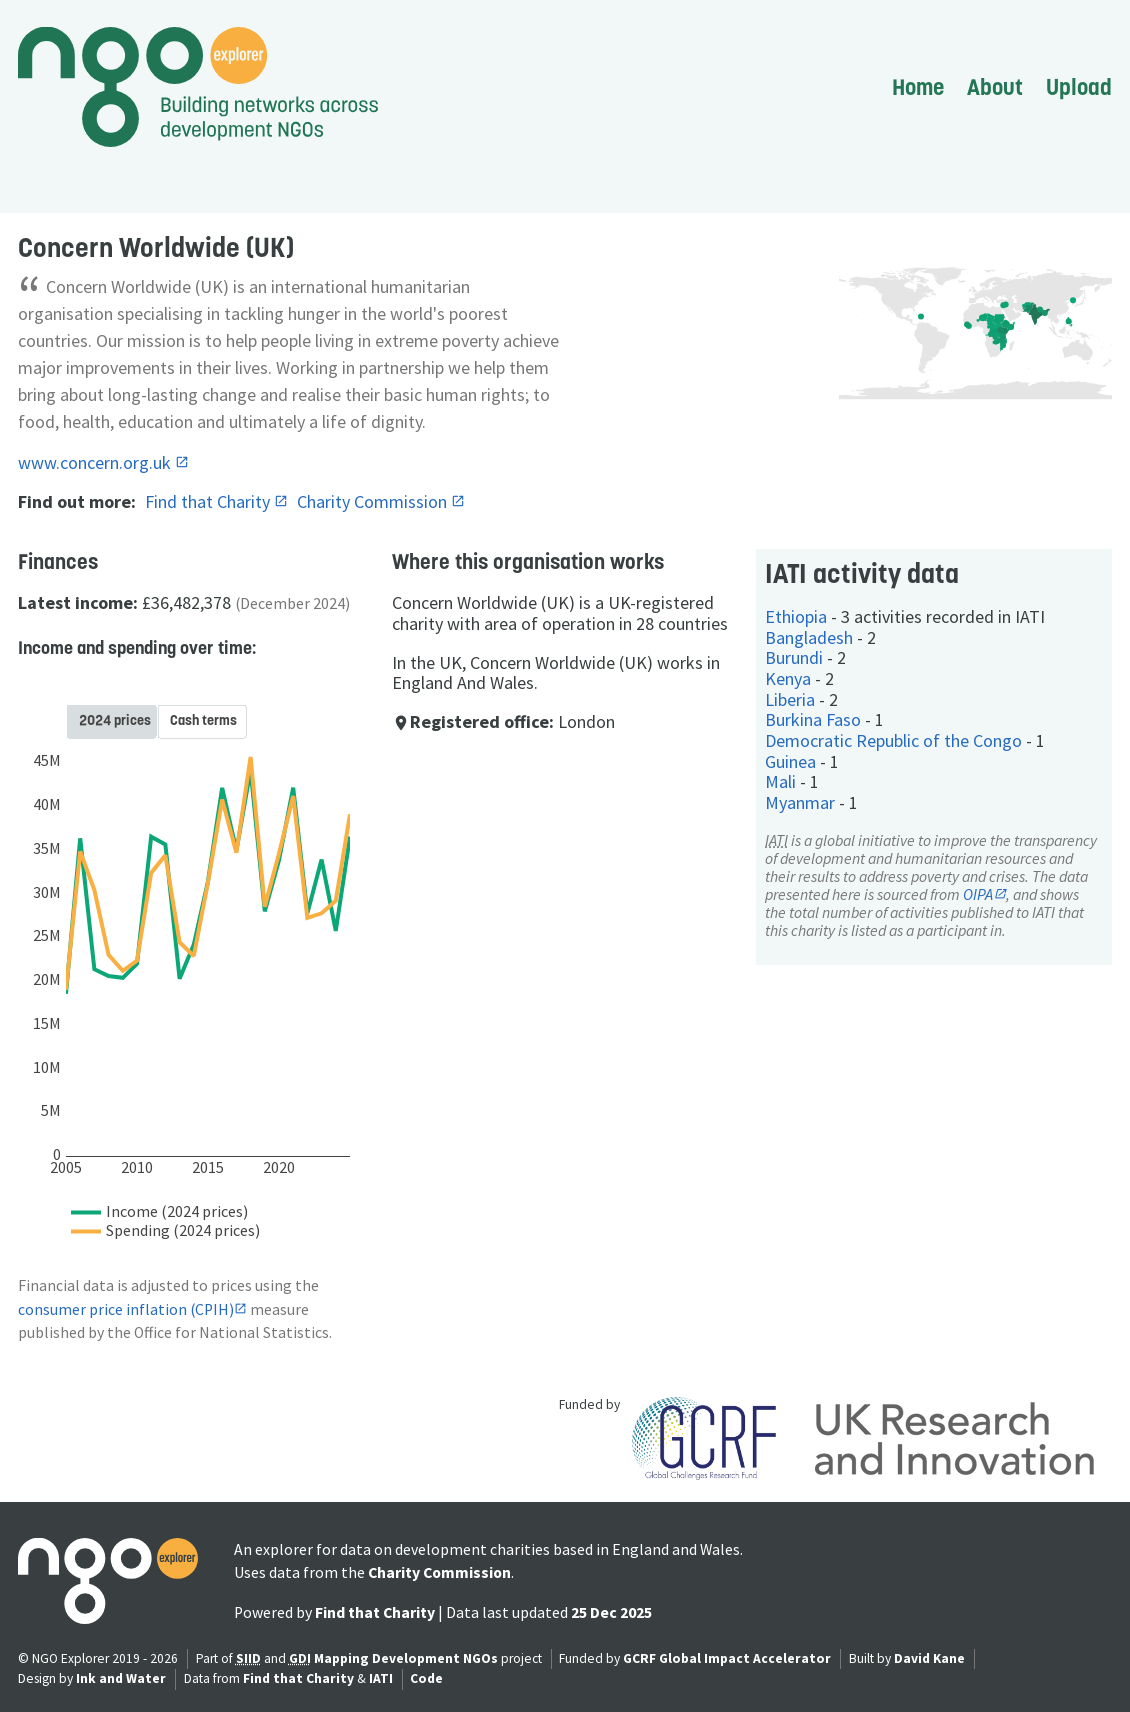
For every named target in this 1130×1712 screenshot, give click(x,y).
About (995, 87)
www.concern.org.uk (96, 462)
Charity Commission (374, 501)
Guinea (790, 761)
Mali (780, 781)
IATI (381, 1678)
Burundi (794, 657)
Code (426, 1678)
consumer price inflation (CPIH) (126, 1309)
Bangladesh (809, 637)
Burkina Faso (813, 719)
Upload (1079, 87)
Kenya (788, 678)
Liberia (790, 699)
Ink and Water (121, 1678)
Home (918, 87)
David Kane (929, 1658)
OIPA (978, 894)
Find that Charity (209, 501)
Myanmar (800, 802)
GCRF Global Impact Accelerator (727, 1658)
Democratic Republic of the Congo (893, 740)
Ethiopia (796, 616)
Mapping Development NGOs (406, 1658)
